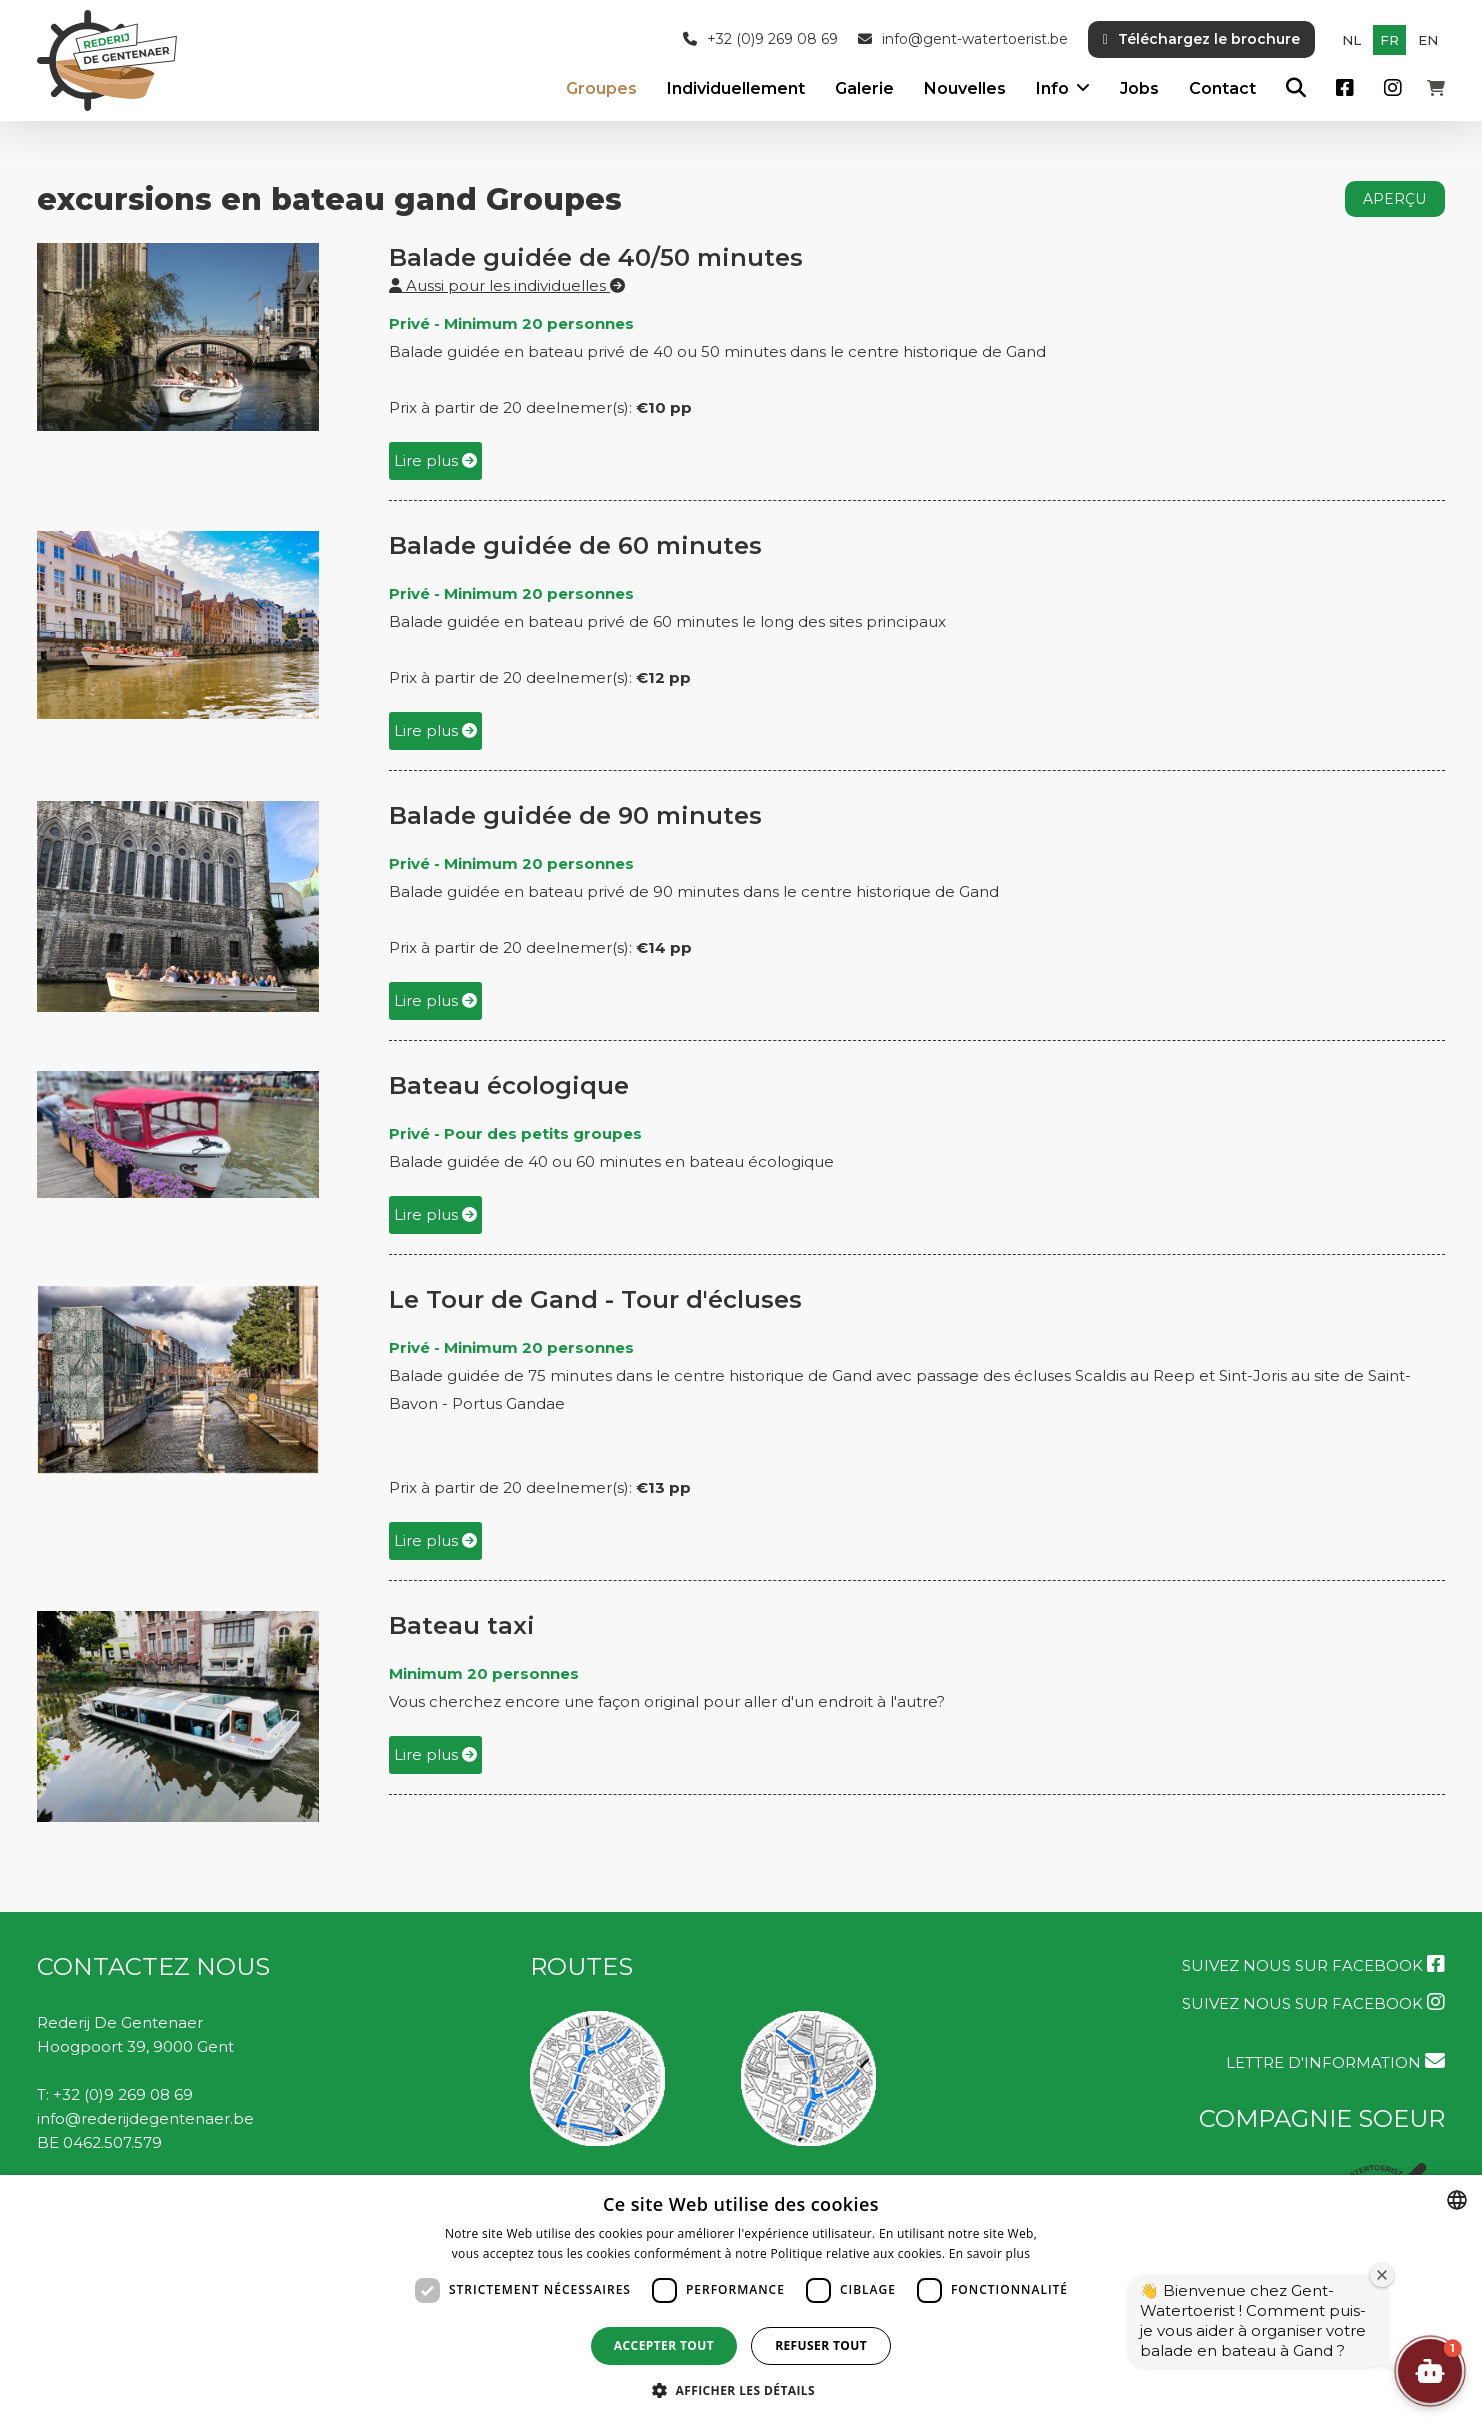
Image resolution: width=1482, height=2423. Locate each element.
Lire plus (435, 460)
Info (1052, 88)
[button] (1430, 2371)
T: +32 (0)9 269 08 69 (115, 2094)
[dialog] (741, 2299)
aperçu (1394, 199)
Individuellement (736, 88)
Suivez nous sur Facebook (1313, 1964)
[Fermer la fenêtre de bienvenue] (1382, 2275)
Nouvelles (965, 88)
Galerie (864, 88)
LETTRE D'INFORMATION (1335, 2061)
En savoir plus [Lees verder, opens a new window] (989, 2253)
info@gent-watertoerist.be (963, 39)
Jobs (1139, 88)
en (1428, 40)
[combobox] (1457, 2200)
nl (1351, 40)
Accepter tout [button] (664, 2345)
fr (1389, 40)
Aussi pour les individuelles (507, 285)
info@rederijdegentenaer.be (145, 2118)
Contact (1222, 88)
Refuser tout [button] (821, 2345)
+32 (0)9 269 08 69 (760, 39)
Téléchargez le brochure (1201, 39)
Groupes (601, 88)
